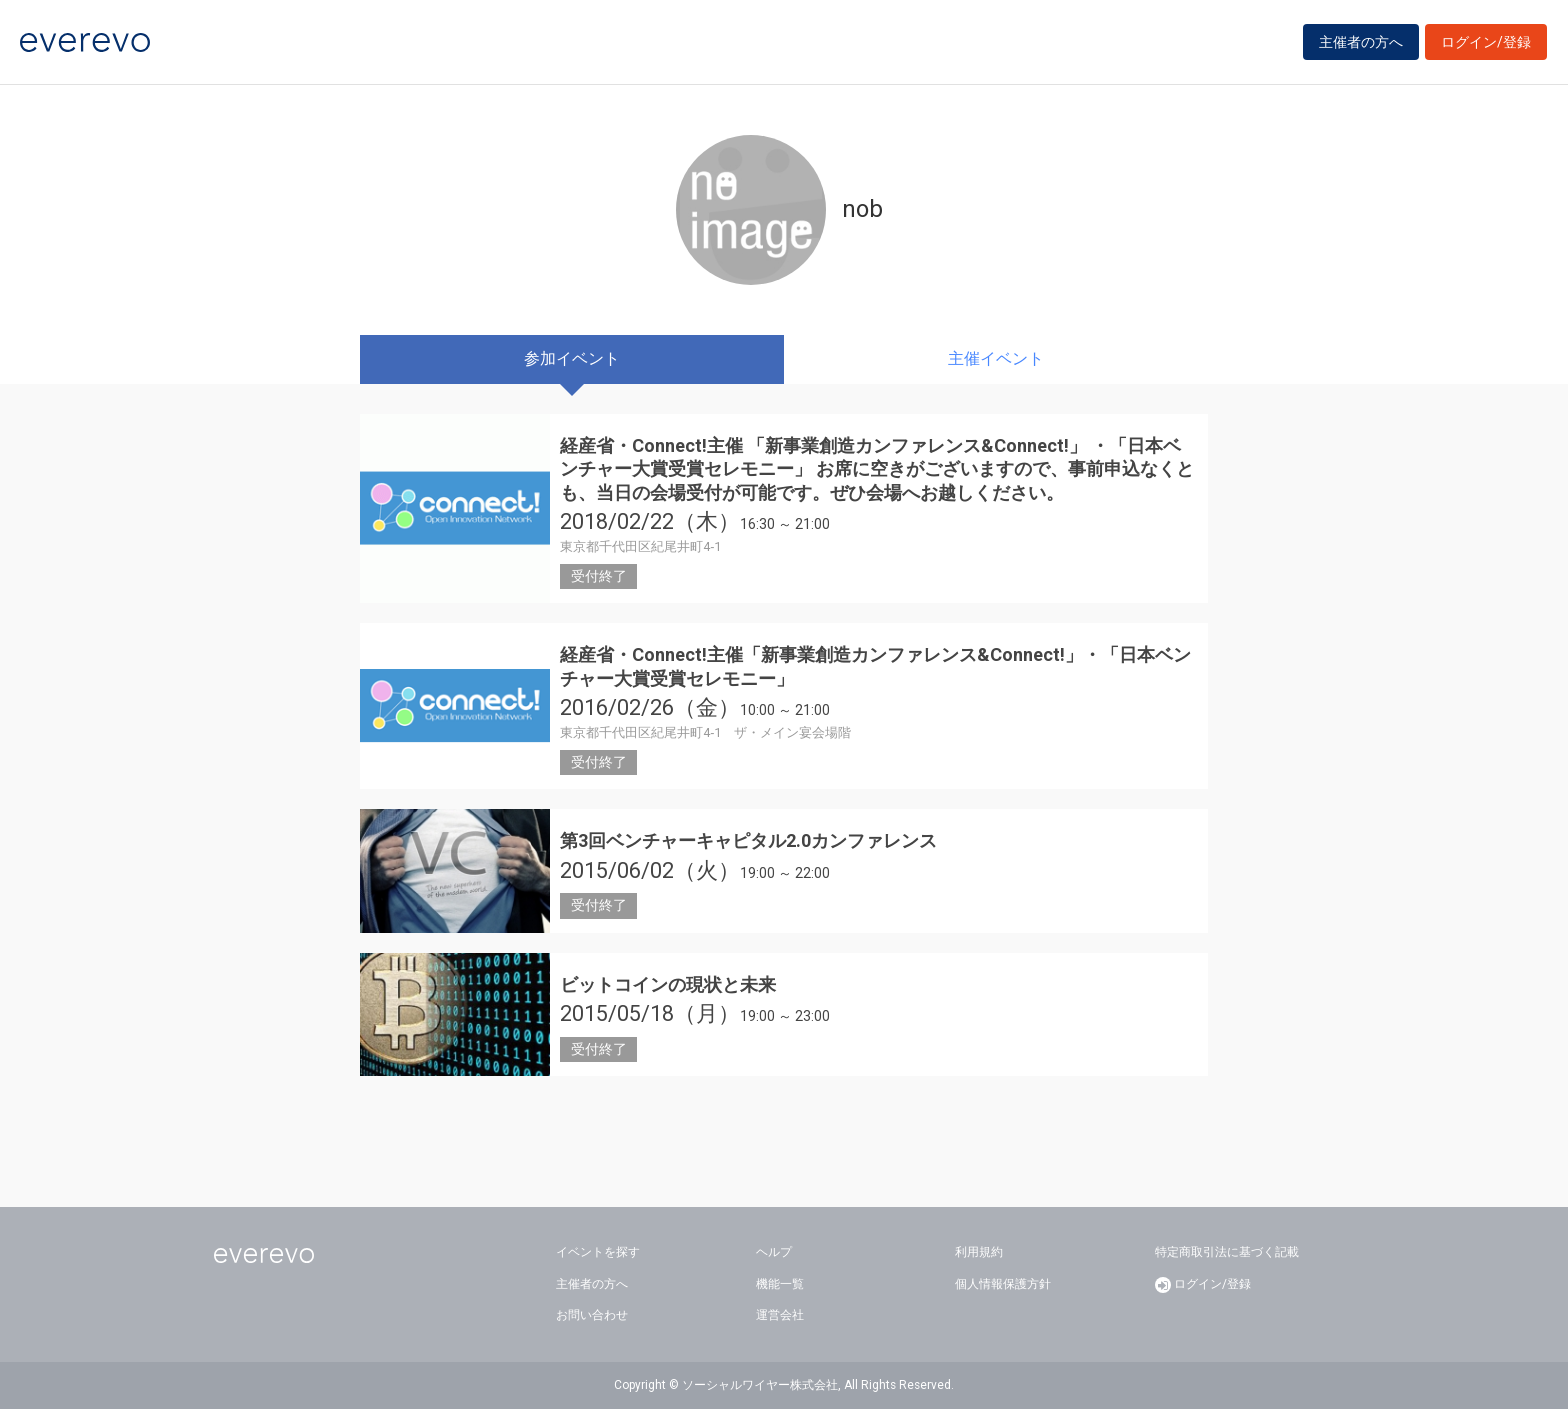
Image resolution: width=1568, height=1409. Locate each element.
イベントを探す (598, 1252)
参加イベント (572, 358)
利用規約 (979, 1252)
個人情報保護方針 (1003, 1284)
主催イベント (996, 358)
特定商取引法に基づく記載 (1227, 1252)
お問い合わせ (592, 1315)
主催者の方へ (1361, 42)
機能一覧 (780, 1284)
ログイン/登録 (1486, 42)
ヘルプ (774, 1252)
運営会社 (780, 1315)
